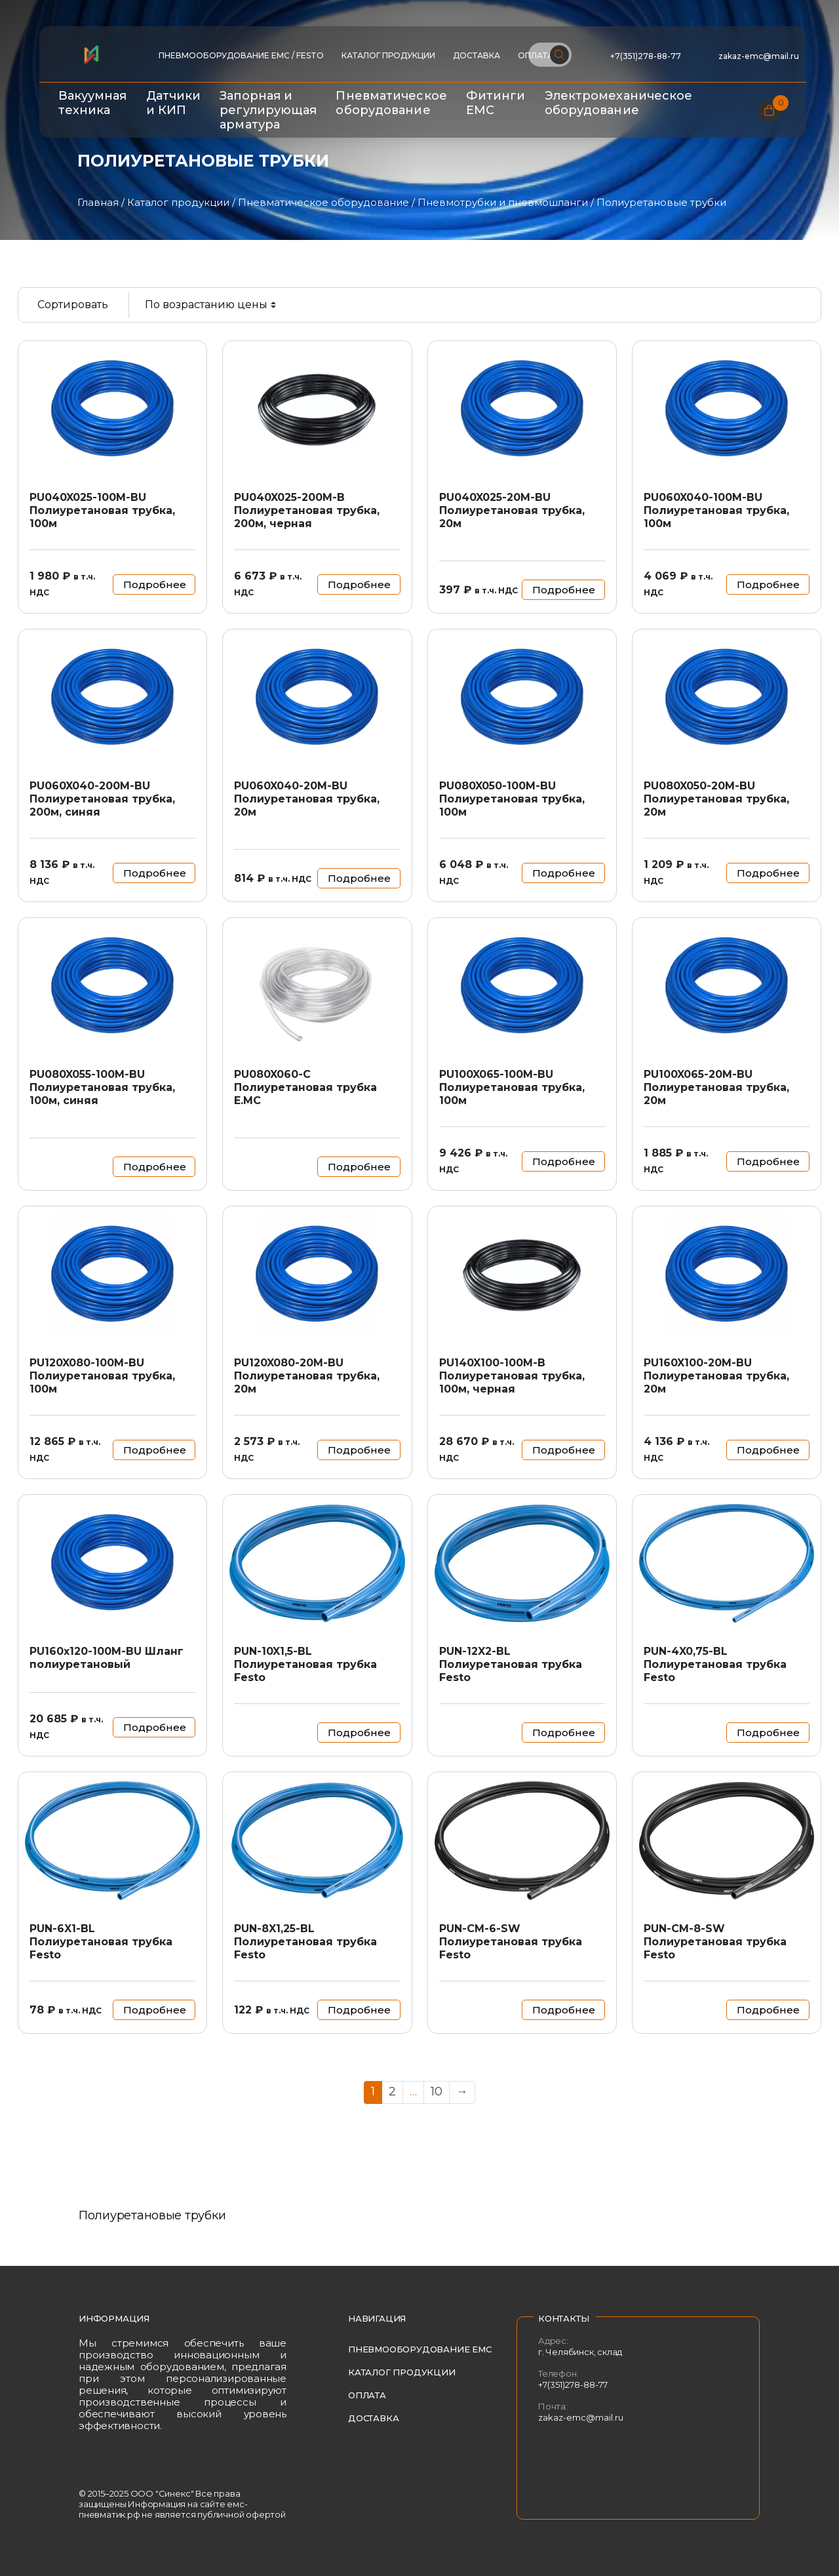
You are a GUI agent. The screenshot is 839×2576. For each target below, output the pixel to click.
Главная (98, 202)
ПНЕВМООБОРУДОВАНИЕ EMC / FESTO (241, 55)
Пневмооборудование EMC (420, 2349)
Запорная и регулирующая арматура (268, 110)
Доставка (476, 55)
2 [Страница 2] (392, 2091)
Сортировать (72, 304)
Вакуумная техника (92, 103)
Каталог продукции (388, 55)
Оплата (367, 2395)
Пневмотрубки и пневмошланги (503, 202)
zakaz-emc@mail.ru (759, 56)
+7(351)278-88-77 (645, 56)
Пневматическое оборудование (391, 103)
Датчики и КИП (173, 103)
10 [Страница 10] (436, 2091)
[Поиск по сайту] (550, 55)
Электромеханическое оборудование (619, 103)
